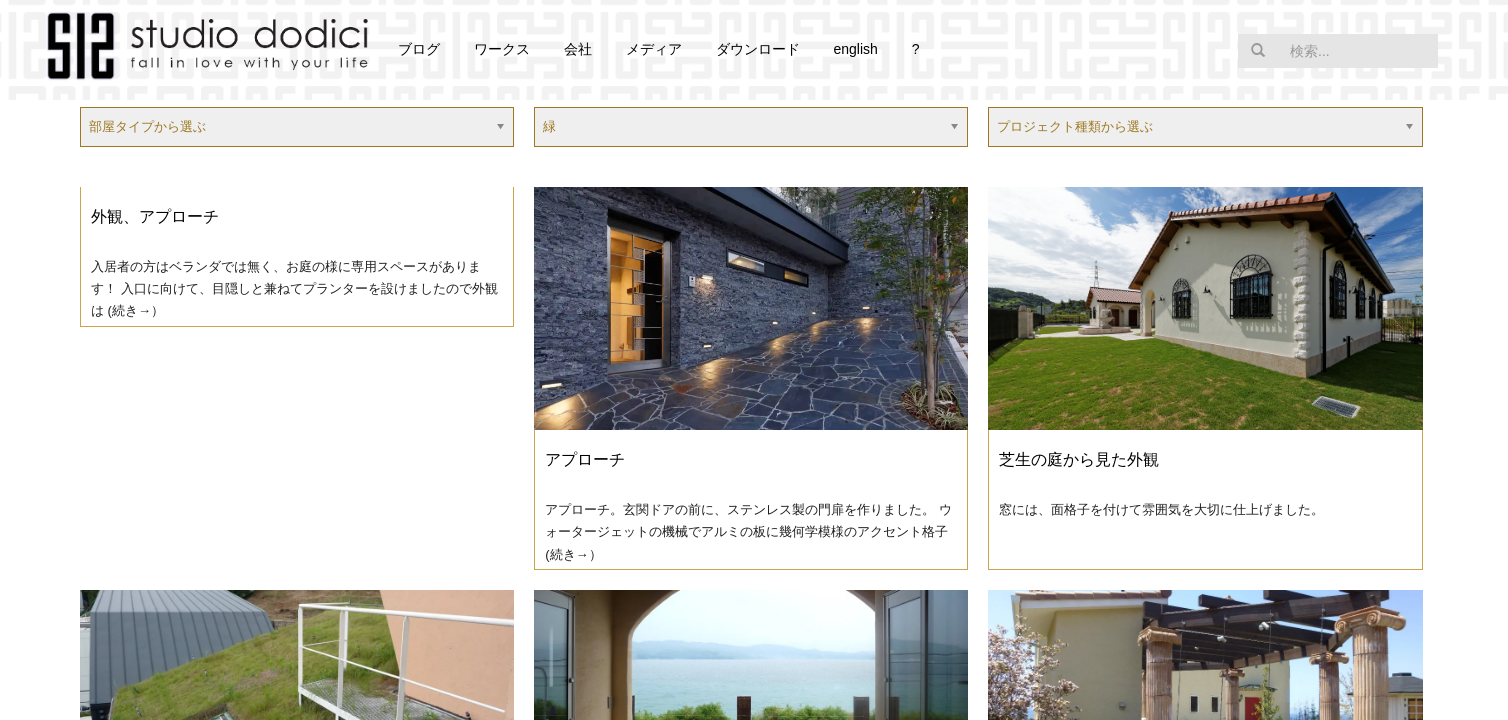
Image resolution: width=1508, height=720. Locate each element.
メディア (654, 49)
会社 (578, 49)
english (855, 49)
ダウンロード (758, 49)
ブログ (419, 49)
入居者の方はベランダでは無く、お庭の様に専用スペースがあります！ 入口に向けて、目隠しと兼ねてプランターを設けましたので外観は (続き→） (294, 288)
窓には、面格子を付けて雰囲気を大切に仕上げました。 (1161, 509)
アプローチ (585, 459)
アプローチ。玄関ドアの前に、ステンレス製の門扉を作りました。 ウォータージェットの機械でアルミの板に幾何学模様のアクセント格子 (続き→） (748, 531)
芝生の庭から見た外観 (1079, 459)
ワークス (502, 49)
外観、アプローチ (155, 216)
